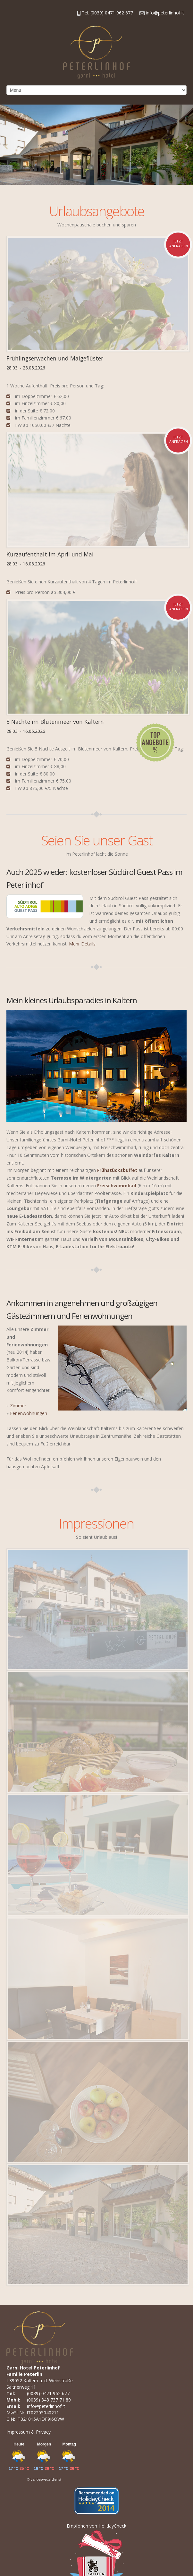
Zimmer (18, 1405)
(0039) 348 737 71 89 (49, 2400)
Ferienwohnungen (28, 1413)
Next (187, 146)
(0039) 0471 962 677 (48, 2393)
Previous (6, 146)
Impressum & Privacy (28, 2432)
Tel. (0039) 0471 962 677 (105, 13)
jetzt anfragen (178, 243)
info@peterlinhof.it (161, 13)
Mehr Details (82, 944)
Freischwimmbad (116, 1185)
